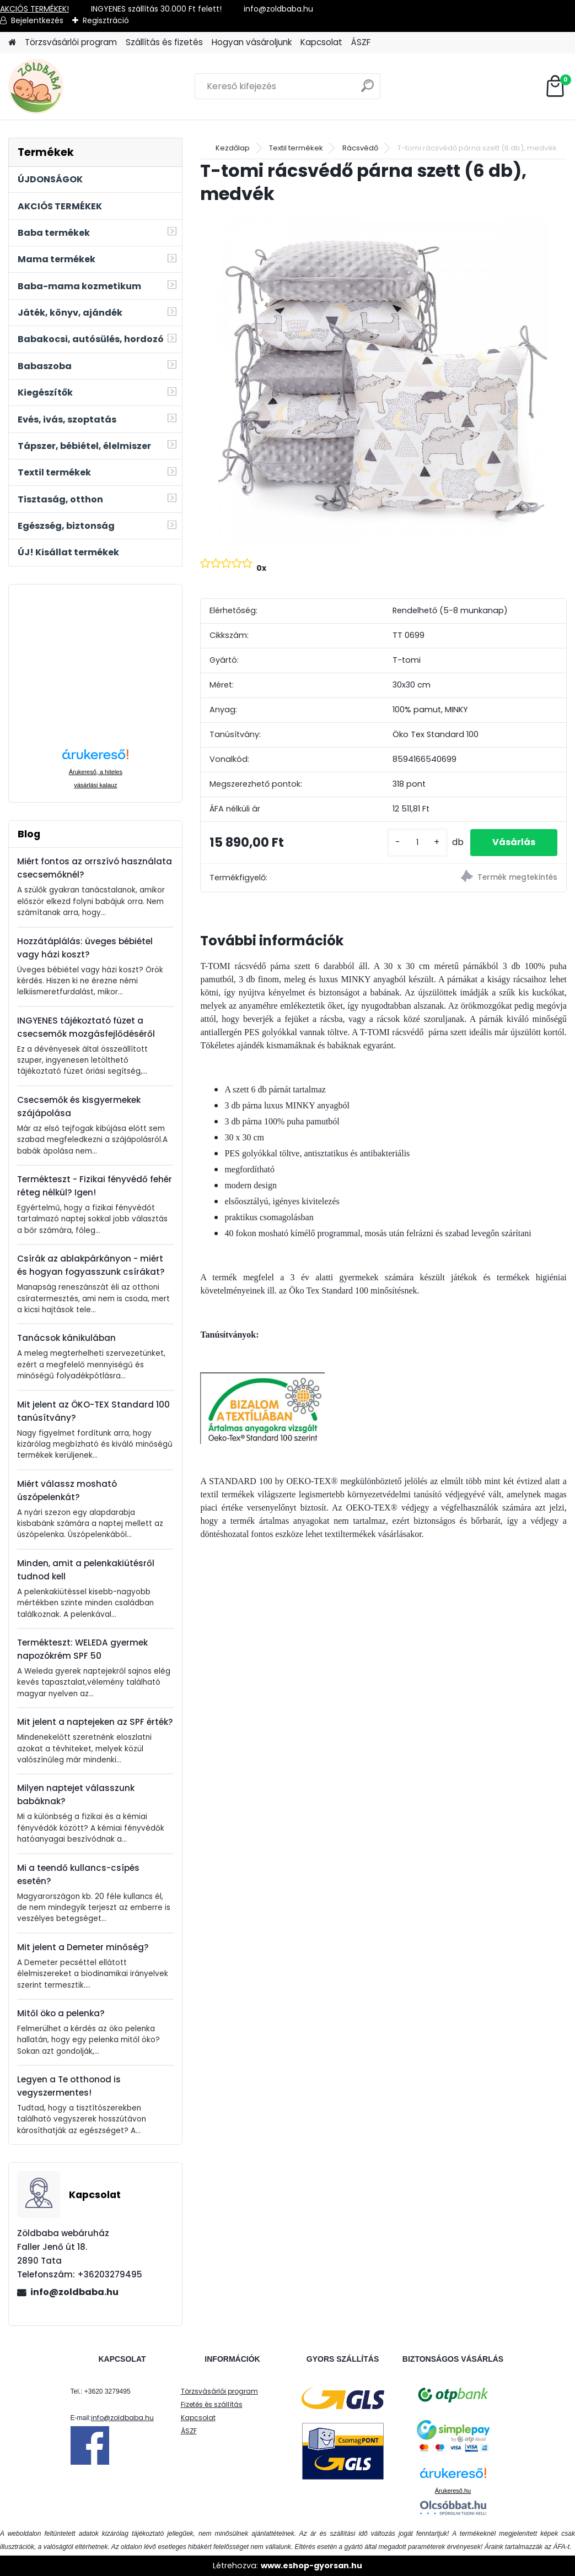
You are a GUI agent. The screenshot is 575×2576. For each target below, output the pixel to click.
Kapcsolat (321, 42)
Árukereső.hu (453, 2490)
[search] (367, 90)
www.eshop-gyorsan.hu (311, 2565)
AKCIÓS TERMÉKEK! (34, 8)
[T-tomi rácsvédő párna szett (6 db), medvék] (383, 379)
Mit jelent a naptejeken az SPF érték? (95, 1722)
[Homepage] (12, 42)
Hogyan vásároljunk (252, 42)
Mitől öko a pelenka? (61, 2013)
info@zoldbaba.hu (74, 2292)
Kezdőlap (233, 148)
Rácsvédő (360, 148)
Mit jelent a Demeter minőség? (83, 1947)
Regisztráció (106, 20)
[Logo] (84, 86)
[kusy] (417, 842)
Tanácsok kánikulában (66, 1338)
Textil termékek (296, 148)
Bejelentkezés (37, 20)
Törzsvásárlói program (71, 42)
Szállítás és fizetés (164, 42)
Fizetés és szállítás (212, 2404)
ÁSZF (360, 42)
